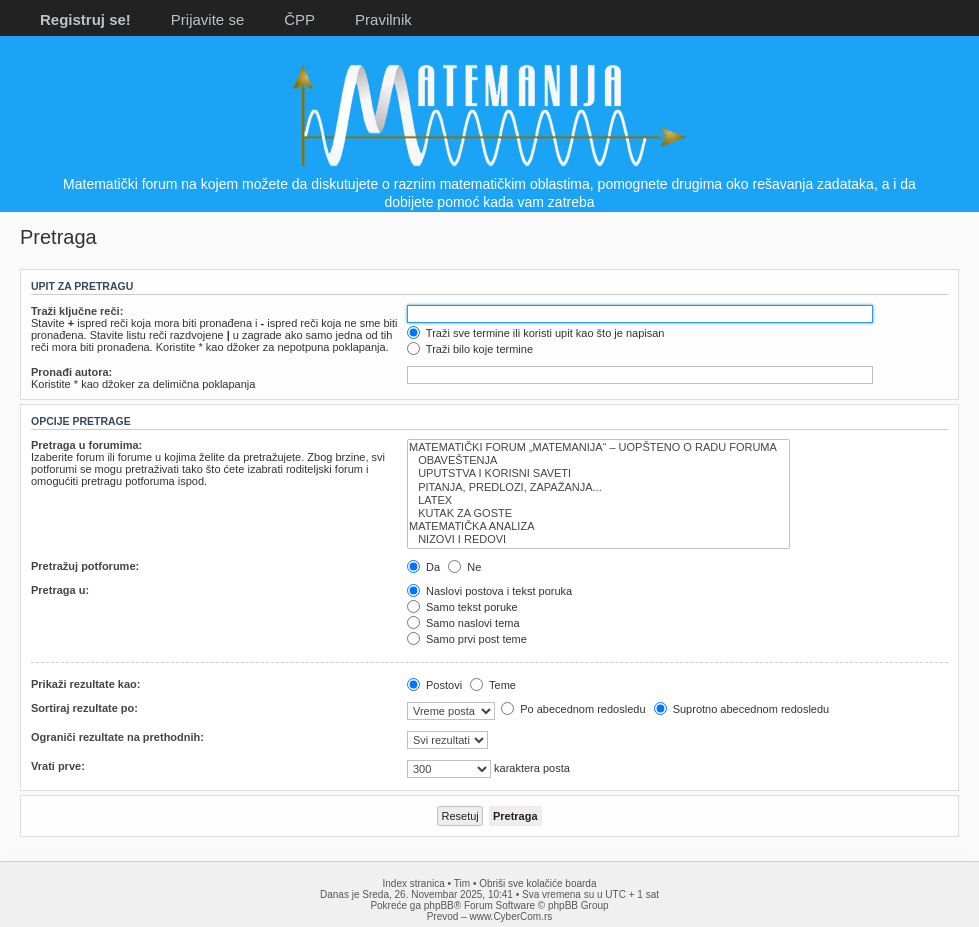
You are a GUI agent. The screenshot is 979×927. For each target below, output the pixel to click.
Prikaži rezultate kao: (85, 684)
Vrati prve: (58, 766)
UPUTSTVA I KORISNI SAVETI (598, 473)
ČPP (299, 19)
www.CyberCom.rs (511, 916)
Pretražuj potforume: (85, 566)
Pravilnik (383, 19)
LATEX (598, 500)
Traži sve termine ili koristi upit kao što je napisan (536, 333)
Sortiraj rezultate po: (84, 708)
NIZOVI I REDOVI (598, 539)
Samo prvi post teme (467, 639)
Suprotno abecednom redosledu (742, 709)
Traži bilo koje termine (470, 349)
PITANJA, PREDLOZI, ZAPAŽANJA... (598, 487)
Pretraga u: (60, 590)
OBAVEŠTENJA (598, 460)
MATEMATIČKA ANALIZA (598, 526)
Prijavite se (207, 19)
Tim (462, 883)
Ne (464, 567)
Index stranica (414, 883)
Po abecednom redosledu (573, 709)
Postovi (434, 685)
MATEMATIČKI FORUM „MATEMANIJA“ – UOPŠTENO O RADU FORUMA (598, 447)
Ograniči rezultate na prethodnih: (117, 737)
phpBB (439, 905)
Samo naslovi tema (463, 623)
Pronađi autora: (71, 372)
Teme (493, 685)
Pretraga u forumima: (86, 445)
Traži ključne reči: (77, 311)
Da (423, 567)
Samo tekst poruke (462, 607)
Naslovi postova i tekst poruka (489, 591)
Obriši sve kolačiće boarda (537, 883)
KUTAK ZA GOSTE (598, 513)
